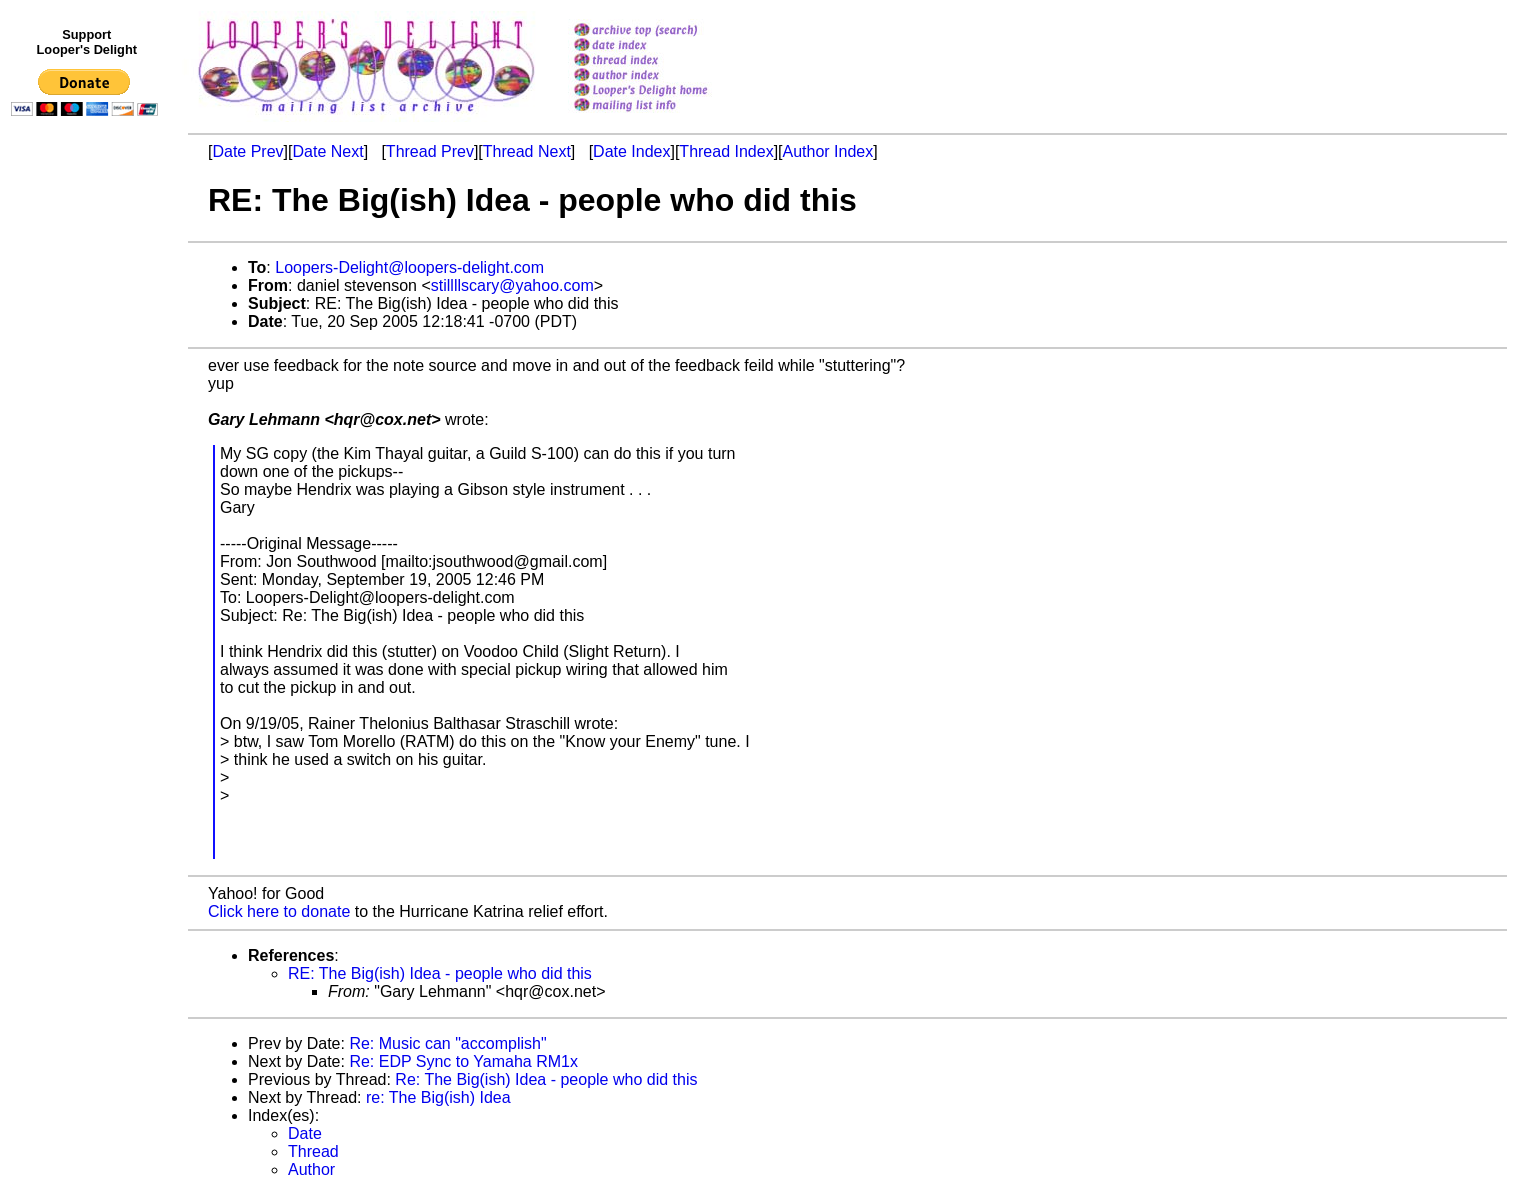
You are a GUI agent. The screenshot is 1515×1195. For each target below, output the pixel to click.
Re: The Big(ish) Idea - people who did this (546, 1079)
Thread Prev (430, 151)
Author (311, 1169)
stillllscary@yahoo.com (512, 285)
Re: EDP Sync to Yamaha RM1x (463, 1061)
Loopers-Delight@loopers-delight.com (409, 267)
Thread (313, 1151)
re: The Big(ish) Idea (438, 1097)
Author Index (828, 151)
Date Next (327, 151)
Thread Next (527, 151)
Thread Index (726, 151)
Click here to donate (279, 911)
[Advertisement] (88, 537)
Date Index (631, 151)
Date (305, 1133)
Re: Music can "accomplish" (447, 1043)
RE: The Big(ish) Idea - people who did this (440, 973)
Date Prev (247, 151)
